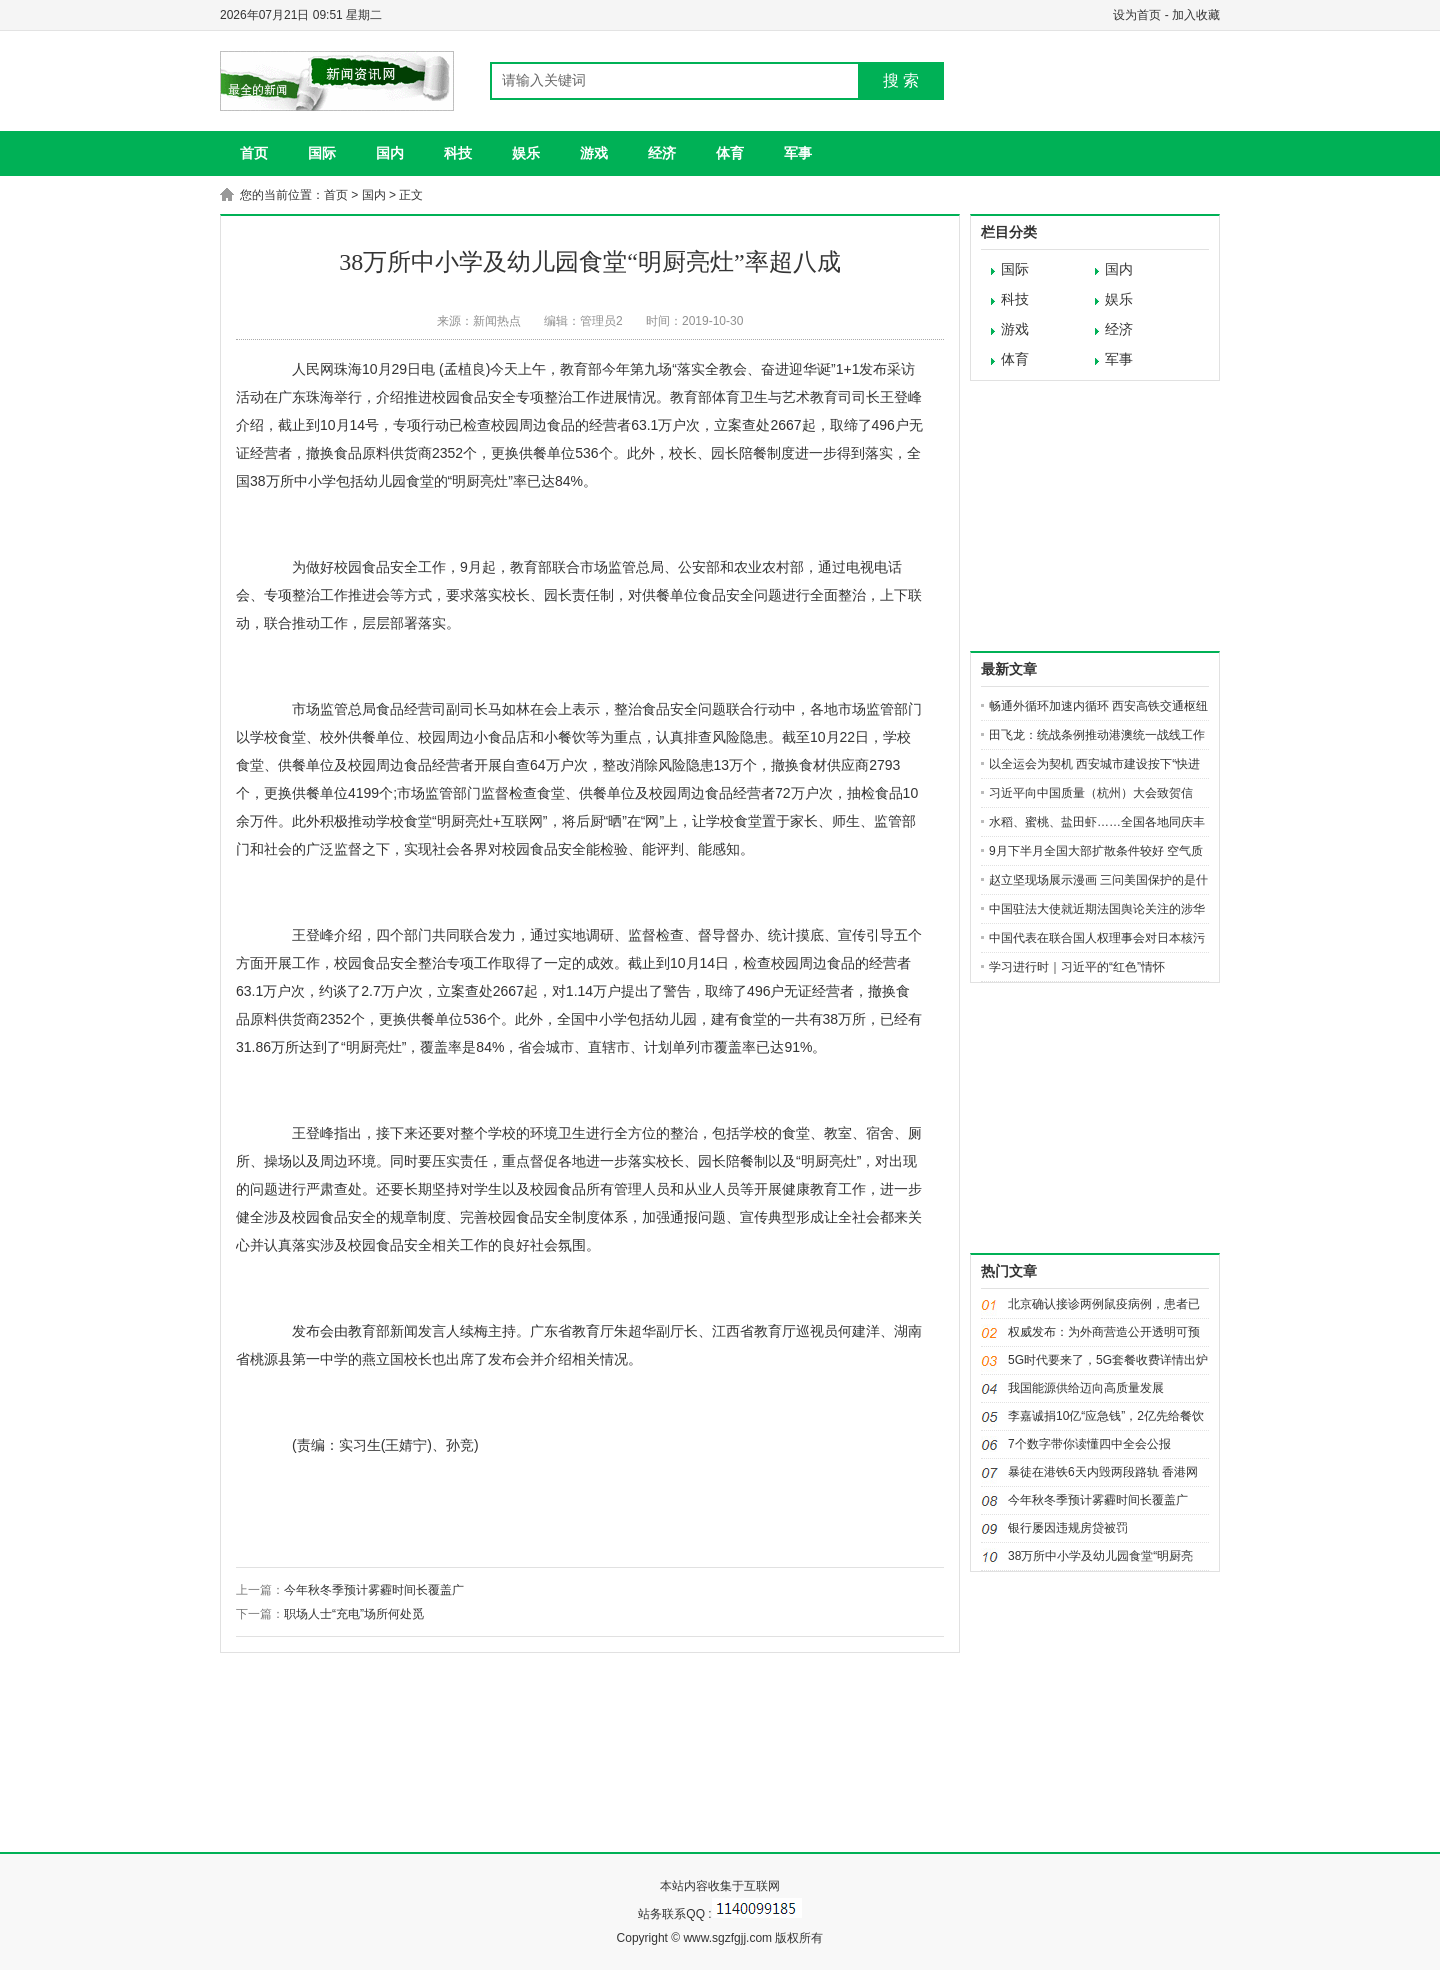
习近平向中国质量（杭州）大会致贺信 (1091, 793)
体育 (730, 153)
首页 (254, 153)
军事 (798, 153)
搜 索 (901, 80)
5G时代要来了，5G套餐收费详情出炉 (1108, 1360)
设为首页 (1137, 15)
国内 (390, 153)
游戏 (594, 153)
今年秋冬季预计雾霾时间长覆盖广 (374, 1590)
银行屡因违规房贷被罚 (1068, 1528)
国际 (322, 153)
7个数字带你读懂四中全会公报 (1089, 1444)
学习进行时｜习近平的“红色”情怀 (1077, 967)
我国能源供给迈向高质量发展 (1086, 1388)
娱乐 (526, 153)
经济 (662, 153)
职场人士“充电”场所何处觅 (354, 1614)
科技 (458, 153)
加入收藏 (1196, 15)
